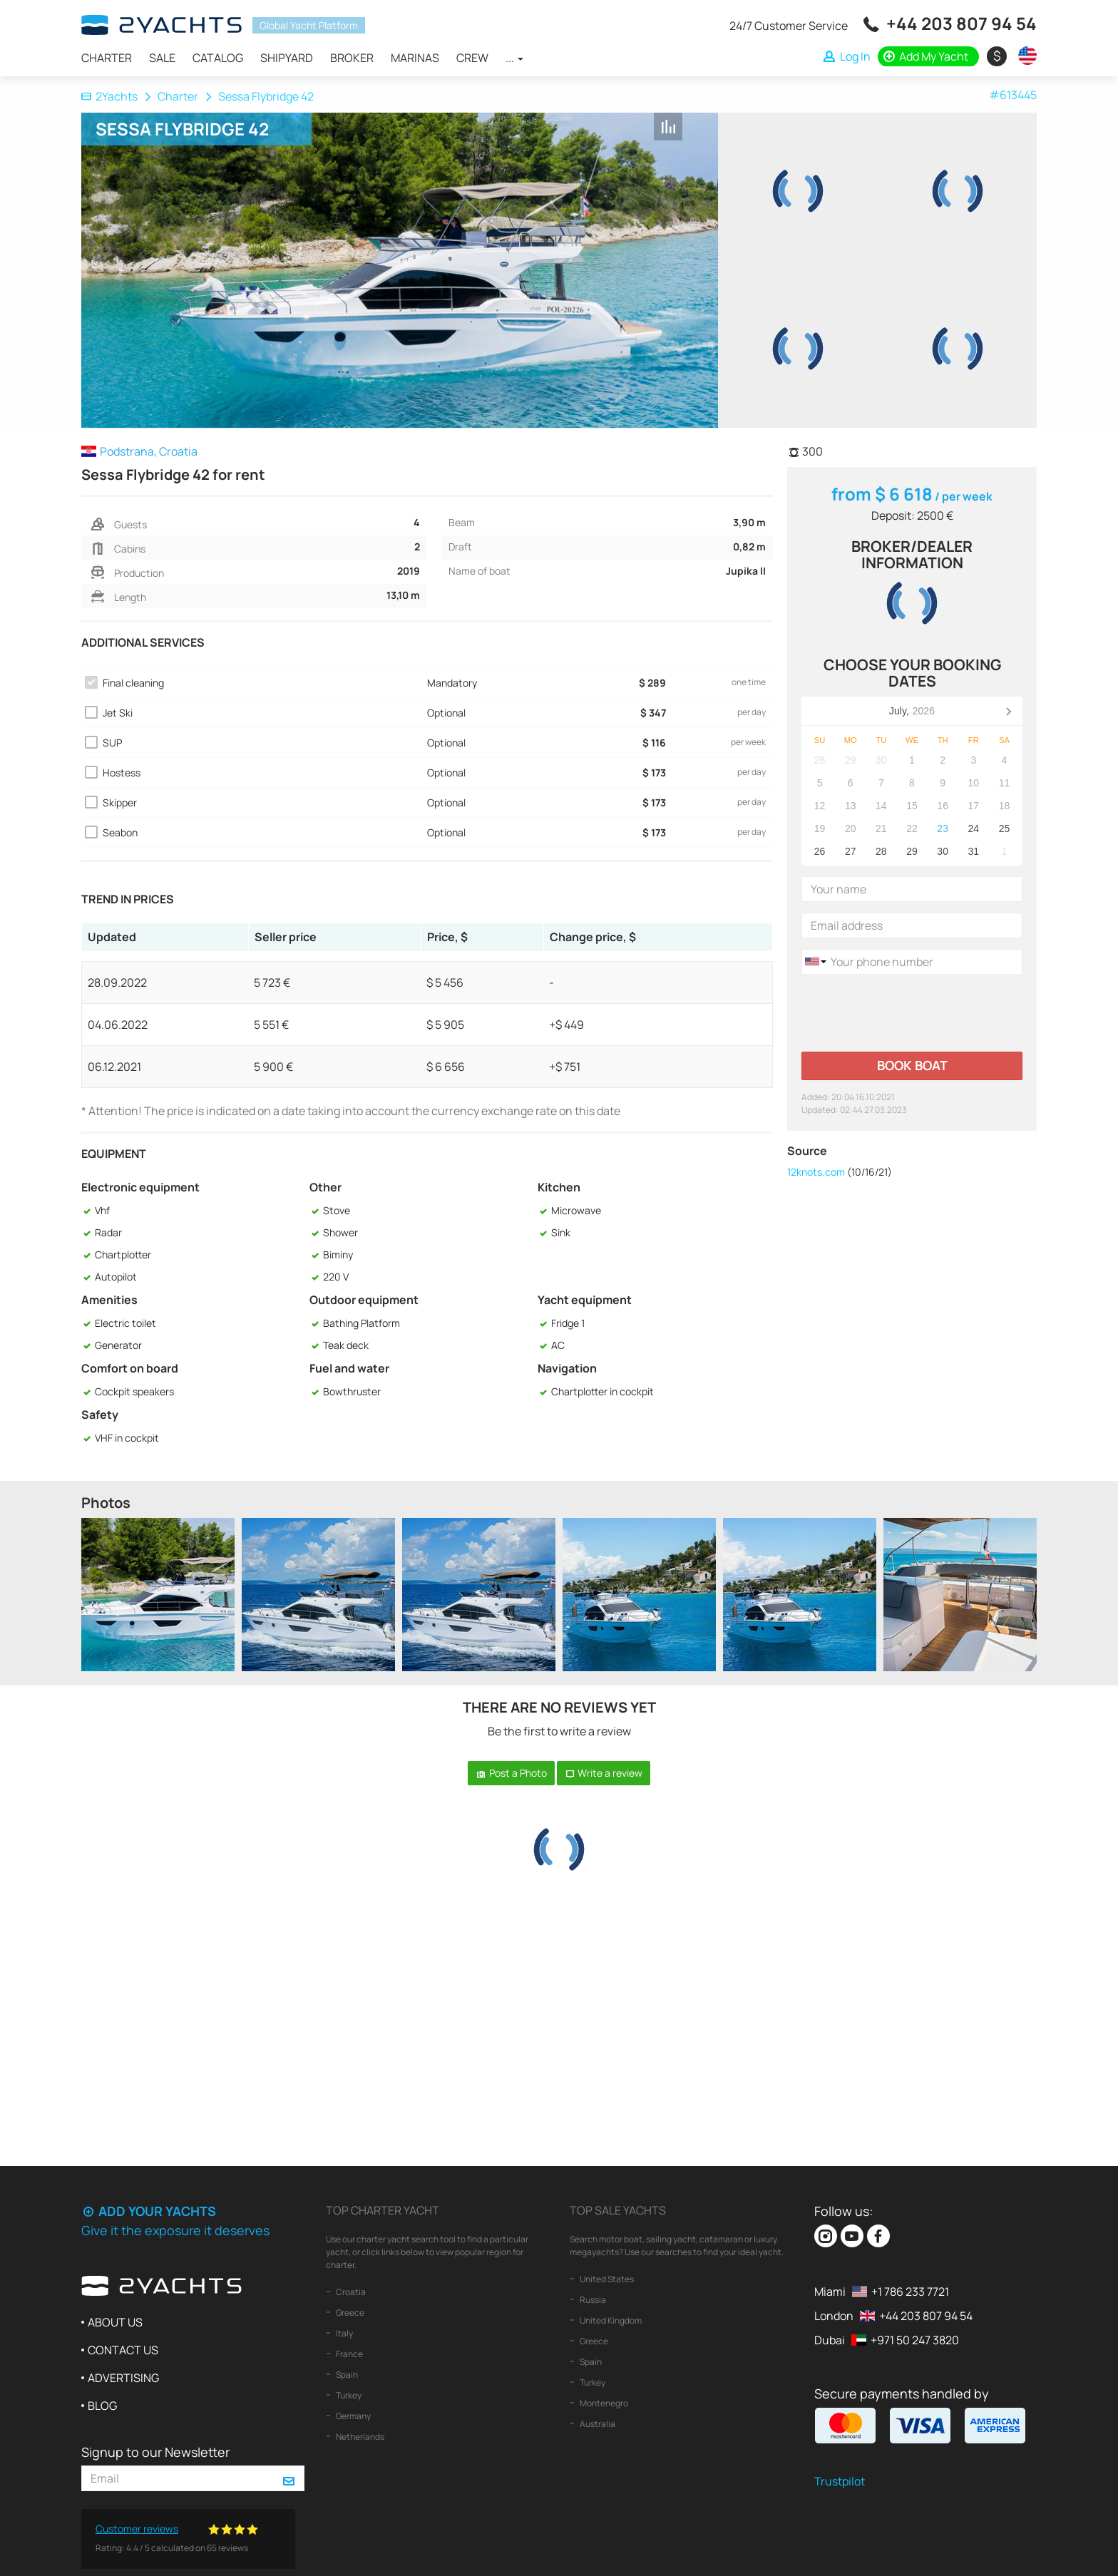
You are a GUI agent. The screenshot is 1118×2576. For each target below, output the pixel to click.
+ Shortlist (698, 128)
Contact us (123, 2350)
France (348, 2354)
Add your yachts (148, 2211)
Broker (352, 58)
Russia (592, 2300)
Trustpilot (839, 2481)
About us (115, 2322)
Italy (343, 2333)
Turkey (347, 2395)
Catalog (218, 58)
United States (606, 2279)
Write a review (604, 1773)
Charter (106, 58)
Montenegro (603, 2403)
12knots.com (816, 1172)
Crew (472, 58)
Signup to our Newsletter (155, 2451)
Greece (349, 2312)
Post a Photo (511, 1773)
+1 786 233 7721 (910, 2291)
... (514, 58)
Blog (102, 2405)
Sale (162, 58)
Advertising (123, 2378)
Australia (596, 2424)
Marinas (415, 58)
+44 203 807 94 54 (961, 23)
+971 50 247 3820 (915, 2340)
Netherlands (359, 2437)
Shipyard (286, 58)
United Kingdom (610, 2320)
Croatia (350, 2292)
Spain (346, 2375)
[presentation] (909, 1013)
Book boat (912, 1065)
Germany (352, 2416)
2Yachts (109, 96)
